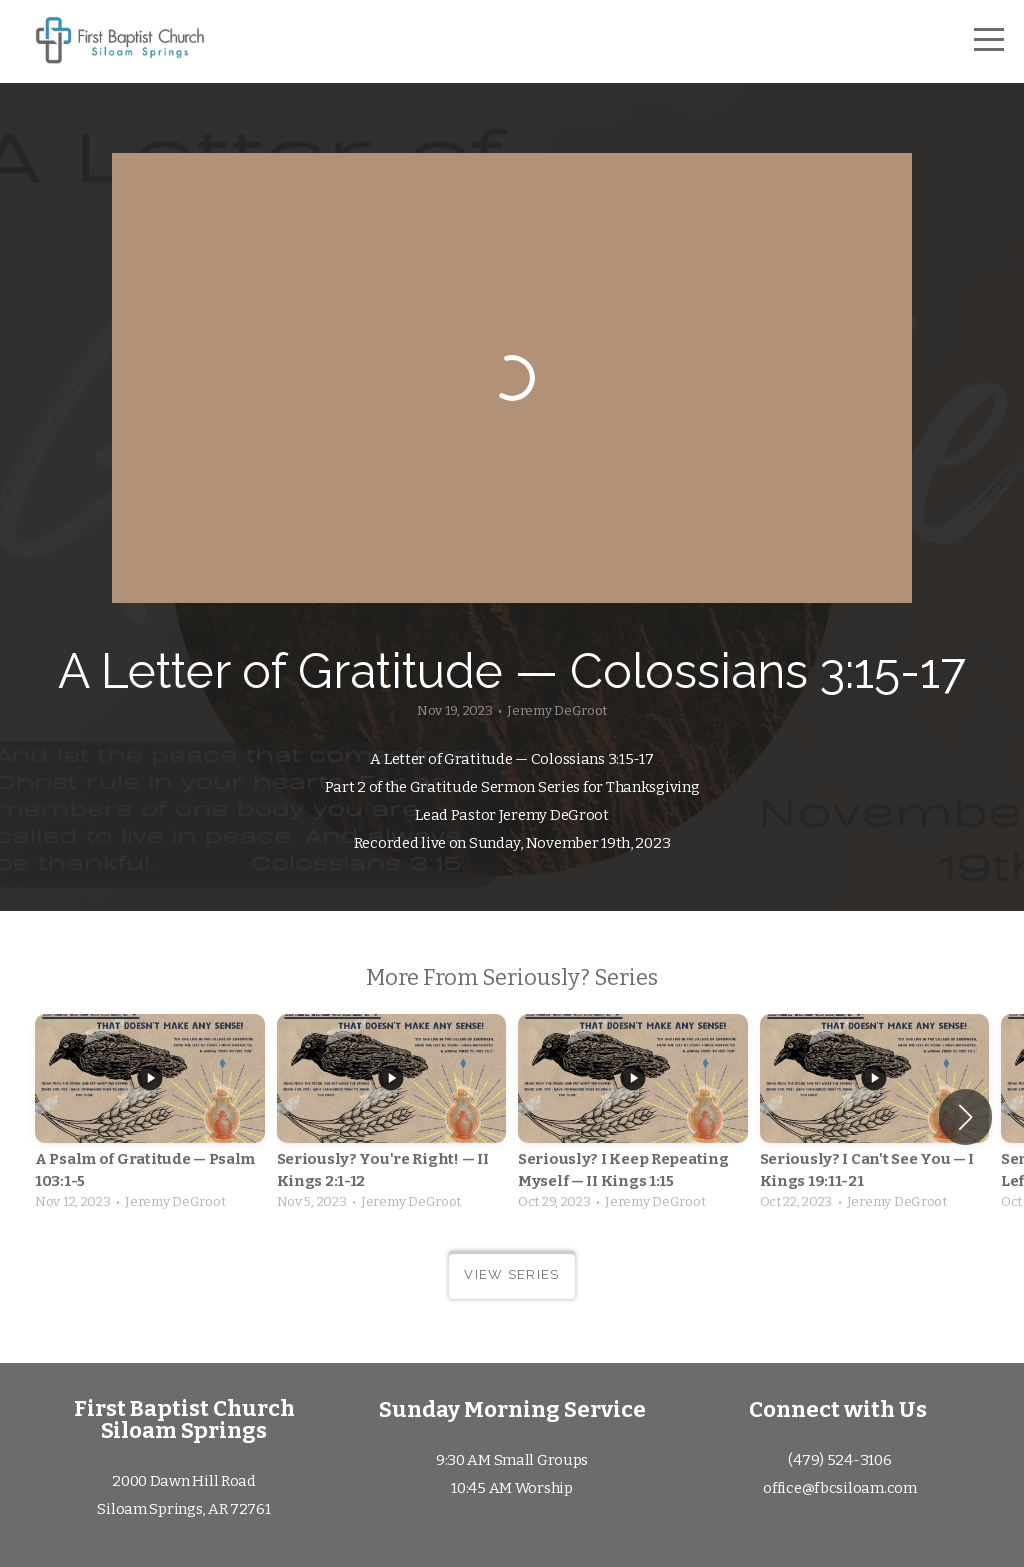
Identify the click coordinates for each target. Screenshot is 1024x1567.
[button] (965, 1117)
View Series (511, 1274)
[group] (150, 1117)
